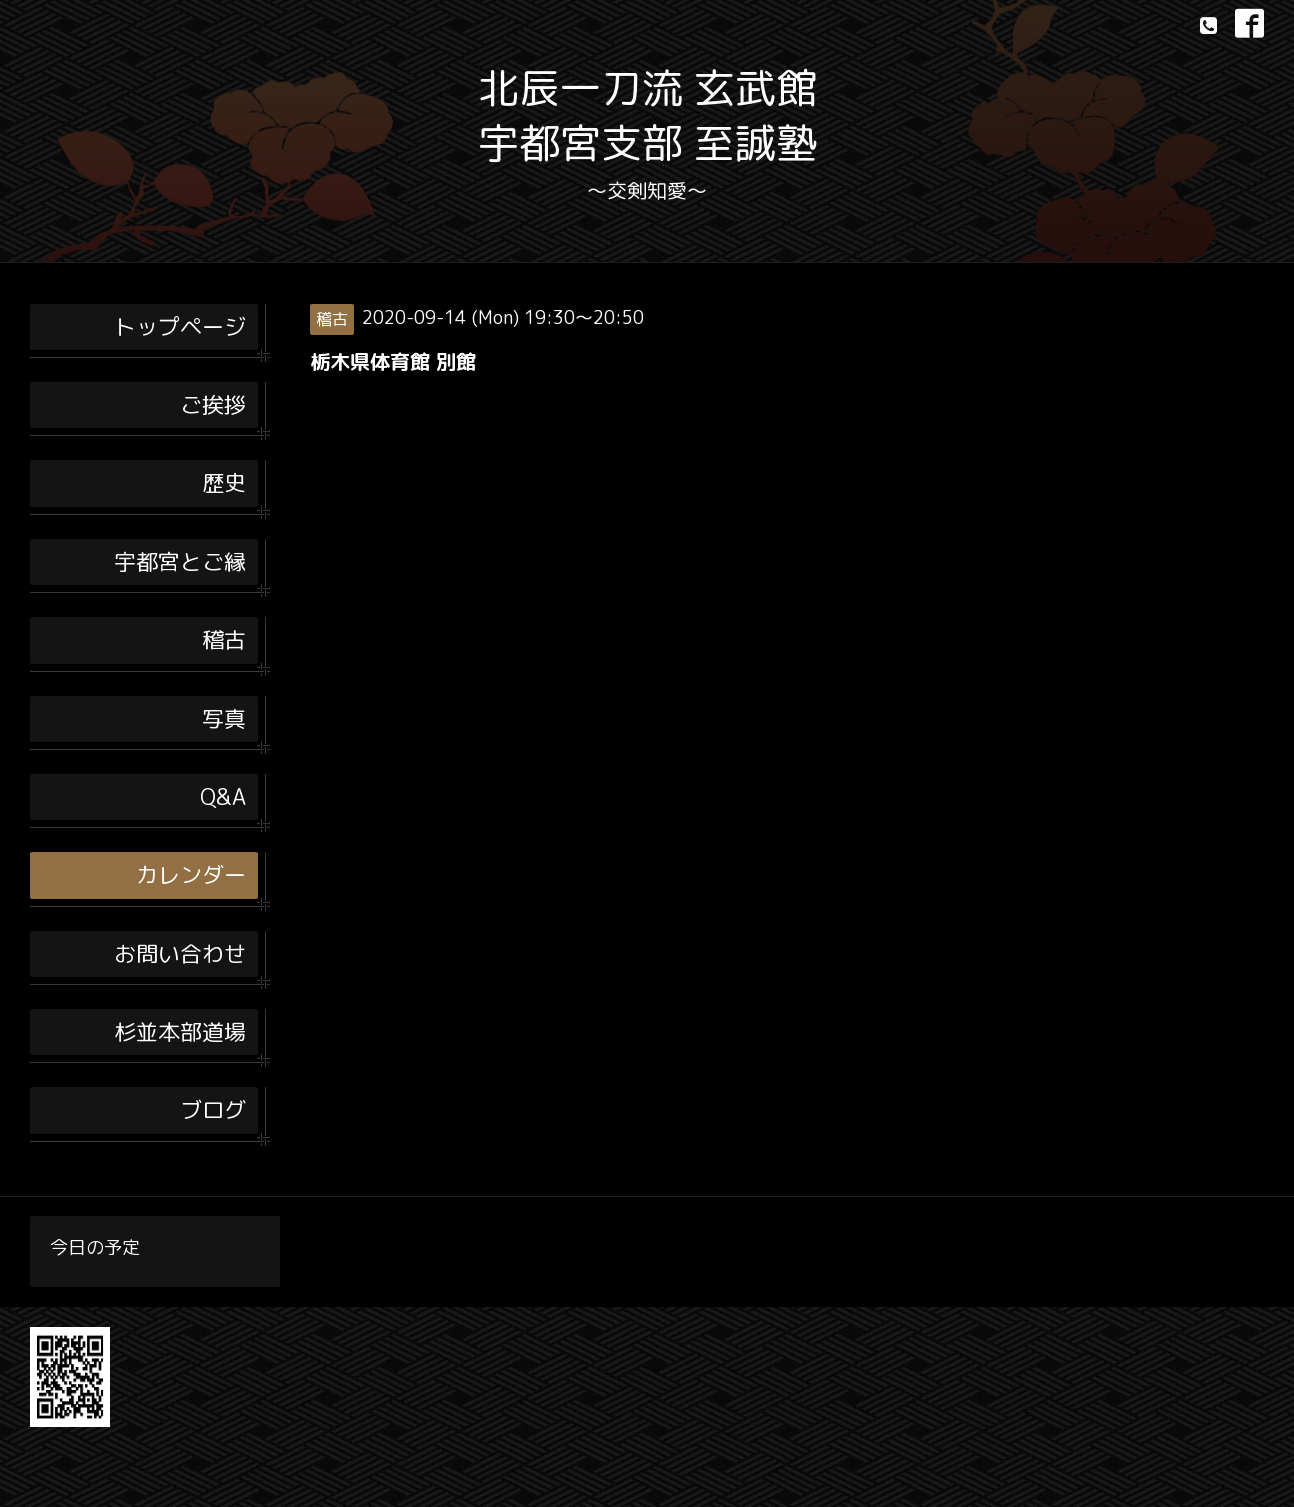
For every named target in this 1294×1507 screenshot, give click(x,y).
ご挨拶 (213, 404)
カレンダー (191, 874)
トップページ (180, 326)
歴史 (224, 482)
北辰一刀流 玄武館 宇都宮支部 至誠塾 (647, 115)
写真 (224, 718)
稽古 (224, 639)
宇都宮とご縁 (180, 561)
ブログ (213, 1109)
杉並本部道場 (180, 1031)
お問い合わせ (180, 953)
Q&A (223, 796)
